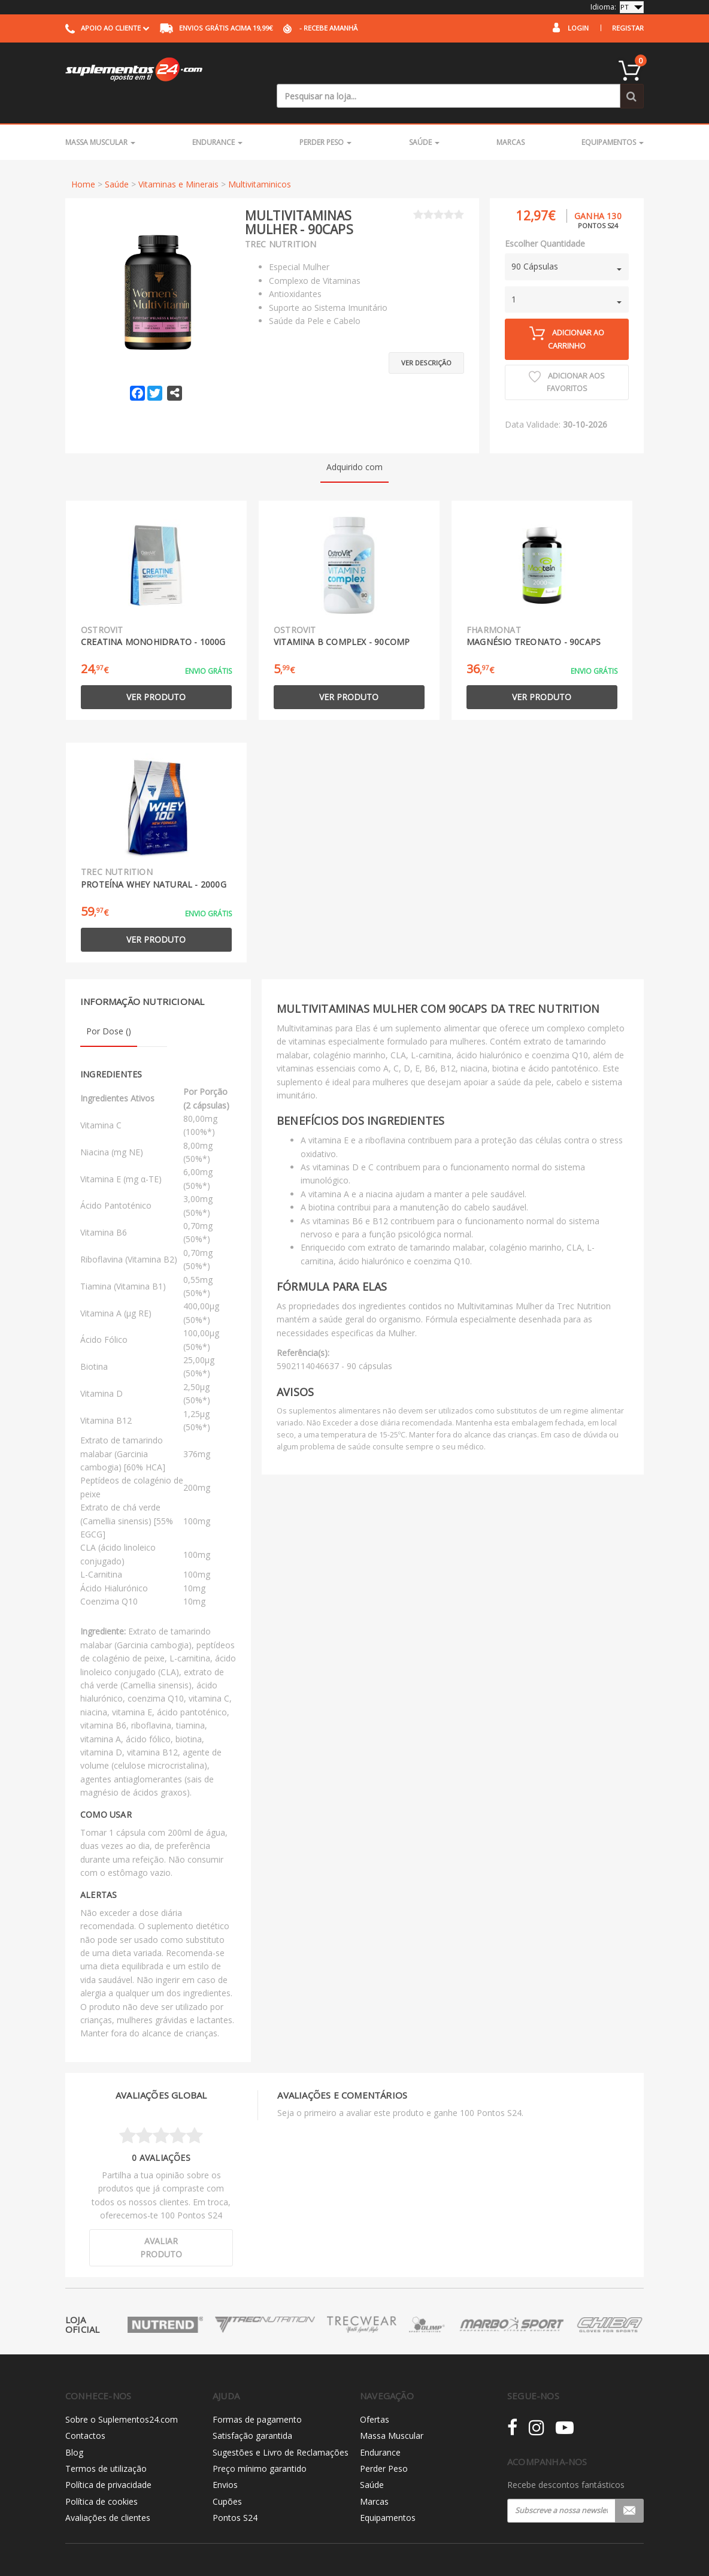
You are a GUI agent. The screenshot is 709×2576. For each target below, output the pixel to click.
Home (83, 160)
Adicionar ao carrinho (566, 314)
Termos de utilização (106, 2444)
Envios (225, 2460)
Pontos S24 (235, 2493)
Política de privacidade (108, 2460)
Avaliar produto (161, 2223)
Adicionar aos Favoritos (567, 357)
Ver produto (156, 672)
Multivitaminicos (259, 160)
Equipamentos (612, 118)
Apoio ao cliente (107, 27)
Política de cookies (101, 2477)
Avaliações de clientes (107, 2493)
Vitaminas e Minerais (178, 160)
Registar (628, 28)
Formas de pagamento (257, 2395)
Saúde (424, 118)
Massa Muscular (100, 118)
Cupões (227, 2477)
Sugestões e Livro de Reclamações (281, 2427)
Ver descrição (426, 332)
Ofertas (374, 2395)
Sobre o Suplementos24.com (121, 2395)
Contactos (85, 2411)
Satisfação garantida (252, 2411)
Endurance (217, 118)
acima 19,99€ (216, 27)
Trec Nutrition (281, 219)
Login (578, 28)
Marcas (510, 118)
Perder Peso (325, 118)
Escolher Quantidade (545, 219)
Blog (74, 2427)
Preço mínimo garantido (260, 2444)
